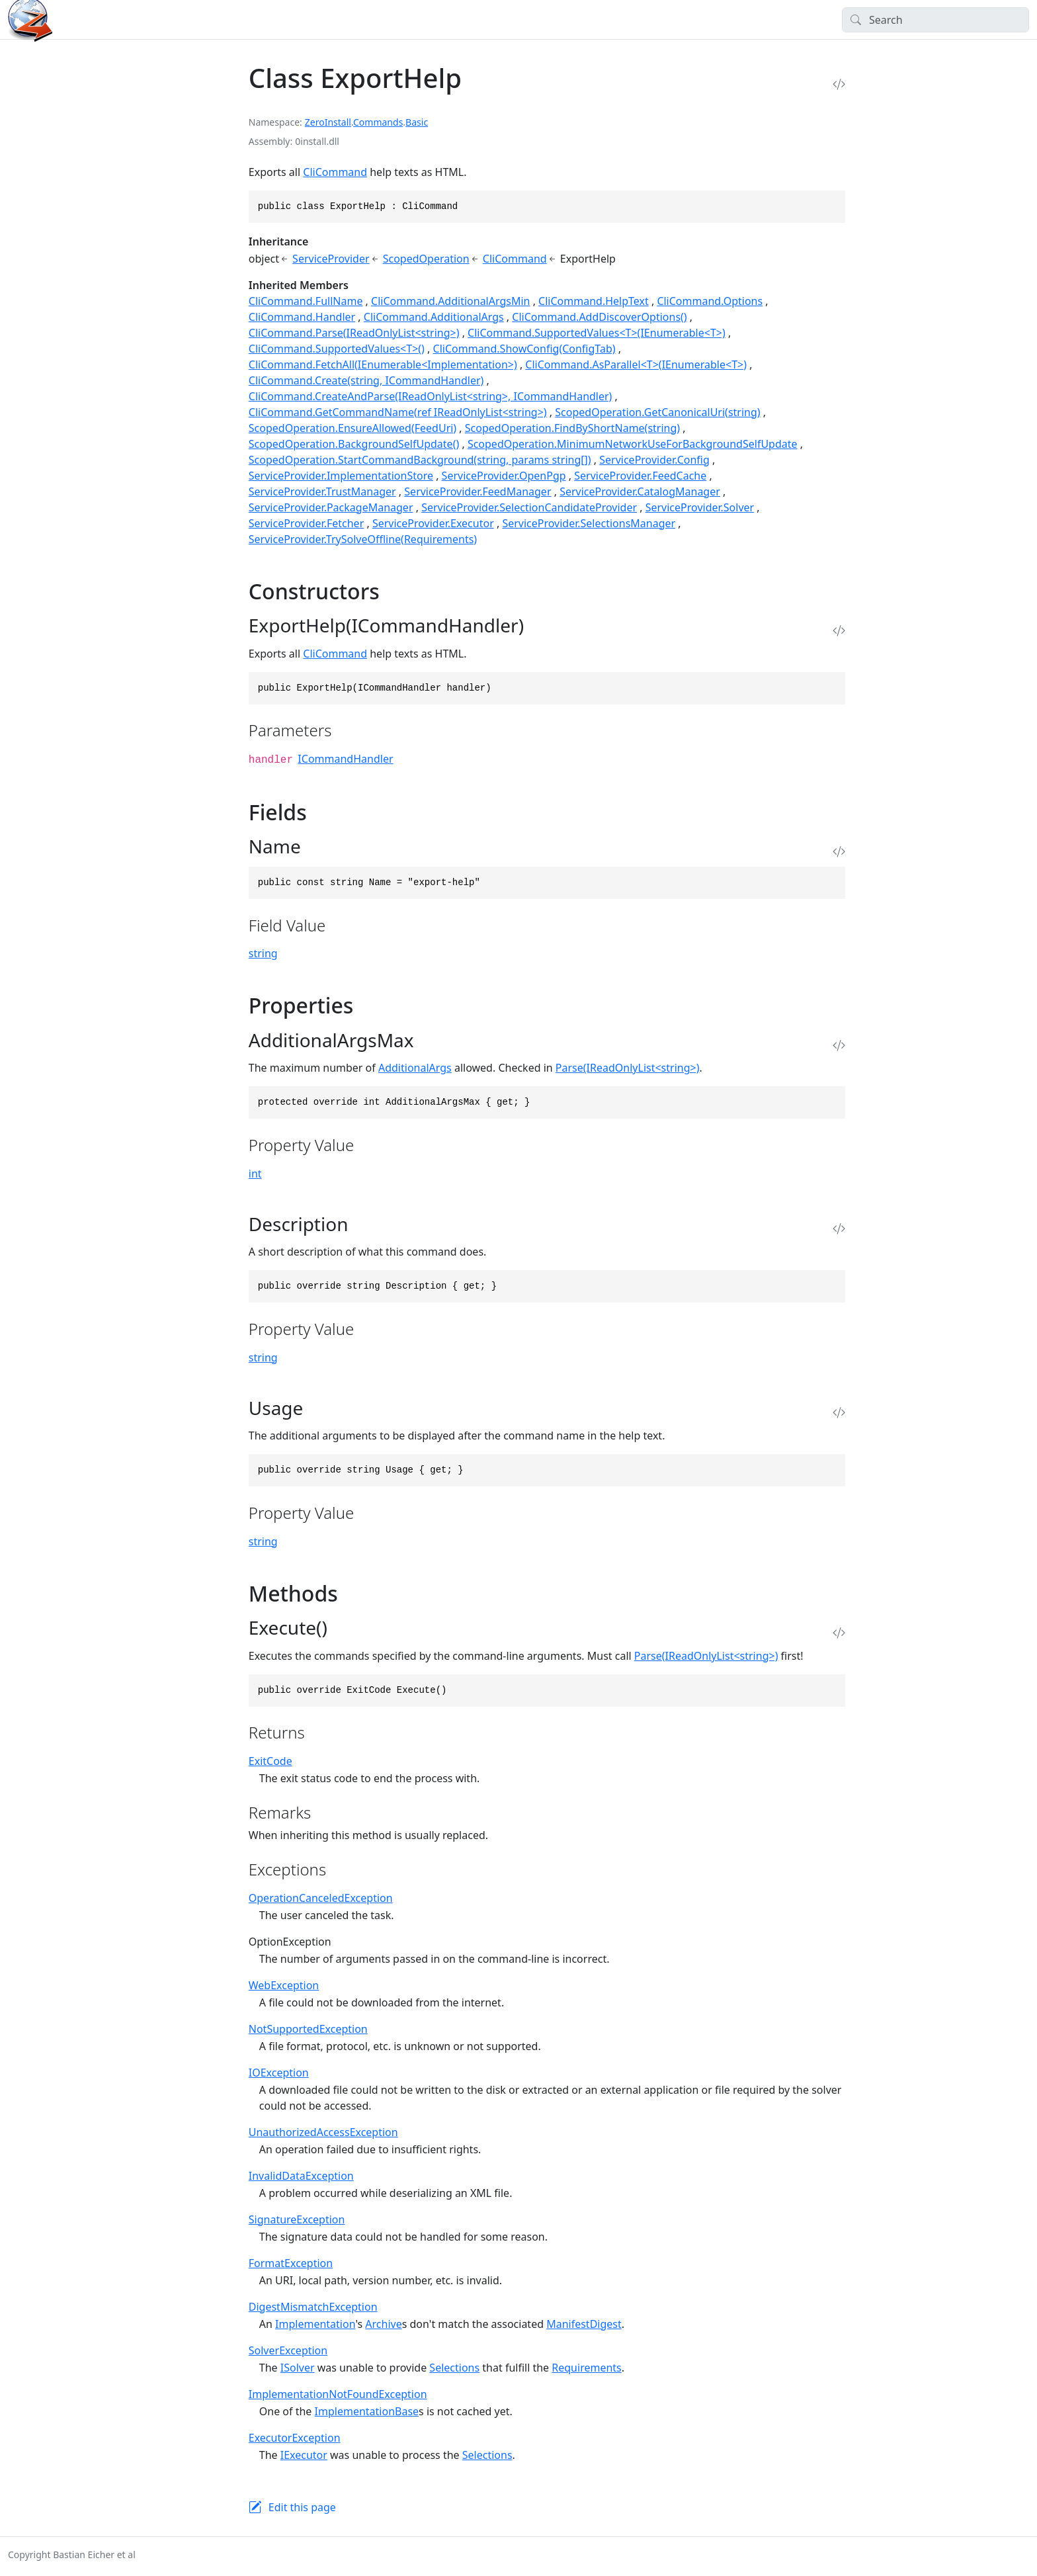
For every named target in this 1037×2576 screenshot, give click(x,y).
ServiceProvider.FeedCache (640, 475)
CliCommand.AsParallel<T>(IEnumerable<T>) (636, 364)
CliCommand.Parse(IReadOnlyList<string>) (354, 332)
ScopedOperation (426, 258)
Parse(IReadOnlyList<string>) (628, 1067)
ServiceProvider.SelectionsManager (588, 523)
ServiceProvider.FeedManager (477, 491)
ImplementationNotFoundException (338, 2394)
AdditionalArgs (415, 1067)
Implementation (315, 2324)
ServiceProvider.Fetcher (306, 523)
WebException (284, 1985)
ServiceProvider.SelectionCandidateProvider (529, 507)
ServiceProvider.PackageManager (331, 507)
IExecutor (303, 2455)
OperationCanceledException (321, 1898)
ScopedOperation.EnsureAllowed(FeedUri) (352, 428)
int (255, 1173)
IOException (279, 2072)
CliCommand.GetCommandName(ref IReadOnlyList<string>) (398, 412)
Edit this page (302, 2507)
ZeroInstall (328, 122)
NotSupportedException (308, 2029)
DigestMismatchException (313, 2306)
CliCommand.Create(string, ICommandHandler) (366, 380)
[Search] (935, 19)
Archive (383, 2324)
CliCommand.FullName (306, 301)
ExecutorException (295, 2437)
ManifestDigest (584, 2324)
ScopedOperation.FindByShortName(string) (572, 428)
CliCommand (335, 172)
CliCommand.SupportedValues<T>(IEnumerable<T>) (597, 332)
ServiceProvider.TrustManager (322, 491)
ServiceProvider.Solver (700, 507)
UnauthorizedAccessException (323, 2132)
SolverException (288, 2350)
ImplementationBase (367, 2411)
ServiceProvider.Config (654, 459)
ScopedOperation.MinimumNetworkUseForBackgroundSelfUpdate (633, 444)
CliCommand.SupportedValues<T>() (337, 348)
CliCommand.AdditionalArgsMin (450, 301)
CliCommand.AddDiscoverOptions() (599, 317)
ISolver (297, 2367)
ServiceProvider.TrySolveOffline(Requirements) (363, 539)
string (263, 953)
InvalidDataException (301, 2175)
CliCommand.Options (710, 301)
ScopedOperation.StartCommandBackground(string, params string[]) (420, 459)
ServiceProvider (330, 258)
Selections (454, 2367)
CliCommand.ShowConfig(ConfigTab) (524, 348)
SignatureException (297, 2219)
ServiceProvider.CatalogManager (640, 491)
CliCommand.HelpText (593, 301)
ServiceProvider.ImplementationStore (341, 475)
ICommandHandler (345, 758)
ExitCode (270, 1761)
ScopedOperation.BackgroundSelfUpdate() (354, 444)
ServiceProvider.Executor (433, 523)
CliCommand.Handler (302, 317)
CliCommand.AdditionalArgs (434, 317)
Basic (416, 122)
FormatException (291, 2263)
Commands (378, 122)
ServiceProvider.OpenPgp (504, 475)
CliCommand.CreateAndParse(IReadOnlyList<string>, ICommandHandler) (430, 396)
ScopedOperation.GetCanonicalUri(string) (657, 412)
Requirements (586, 2367)
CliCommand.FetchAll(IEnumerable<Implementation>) (383, 364)
